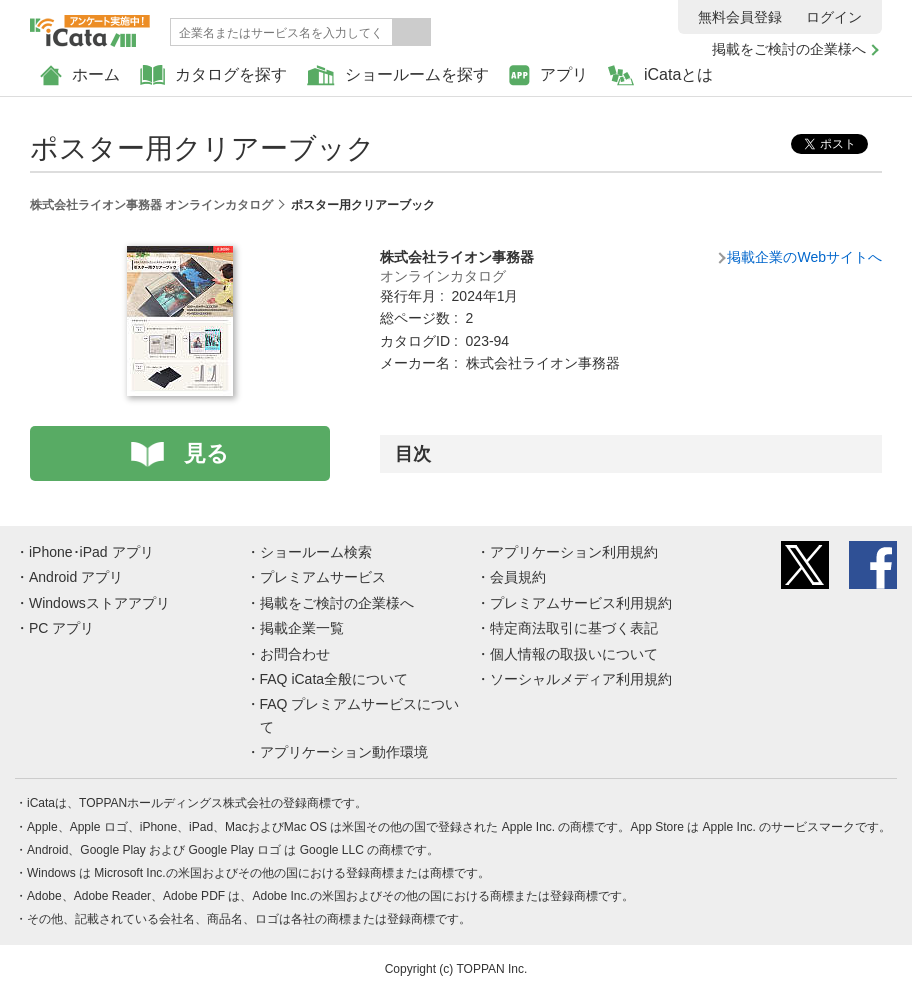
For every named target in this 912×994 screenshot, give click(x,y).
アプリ (548, 75)
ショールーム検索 (316, 552)
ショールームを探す (398, 75)
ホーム (80, 75)
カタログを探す (213, 75)
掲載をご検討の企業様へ (789, 49)
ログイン (834, 17)
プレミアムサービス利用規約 (581, 603)
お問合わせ (295, 654)
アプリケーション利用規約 (574, 552)
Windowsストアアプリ (99, 603)
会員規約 (518, 577)
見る (206, 453)
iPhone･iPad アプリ (91, 552)
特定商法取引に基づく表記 (574, 628)
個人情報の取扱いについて (574, 654)
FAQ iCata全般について (334, 679)
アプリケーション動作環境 (344, 752)
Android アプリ (76, 577)
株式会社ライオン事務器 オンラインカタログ (151, 205)
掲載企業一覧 (302, 628)
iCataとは (660, 75)
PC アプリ (61, 628)
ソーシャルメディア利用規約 (581, 679)
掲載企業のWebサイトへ (804, 257)
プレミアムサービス (323, 577)
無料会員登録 (740, 17)
